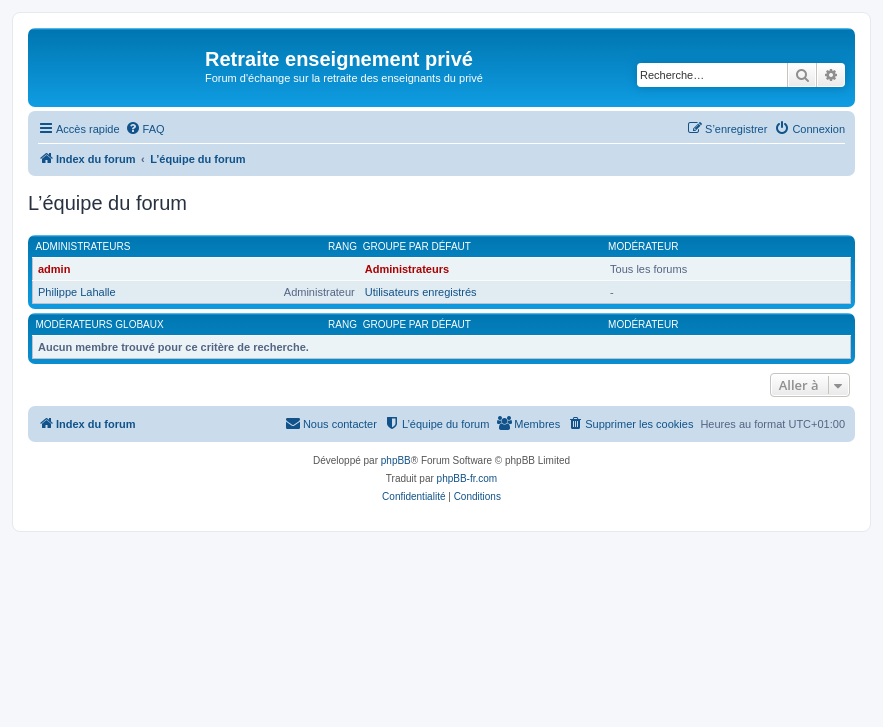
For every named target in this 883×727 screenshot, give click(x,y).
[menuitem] (145, 129)
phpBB (396, 460)
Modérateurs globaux (100, 324)
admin (54, 269)
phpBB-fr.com (467, 478)
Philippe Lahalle (77, 292)
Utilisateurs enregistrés (421, 292)
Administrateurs (83, 246)
